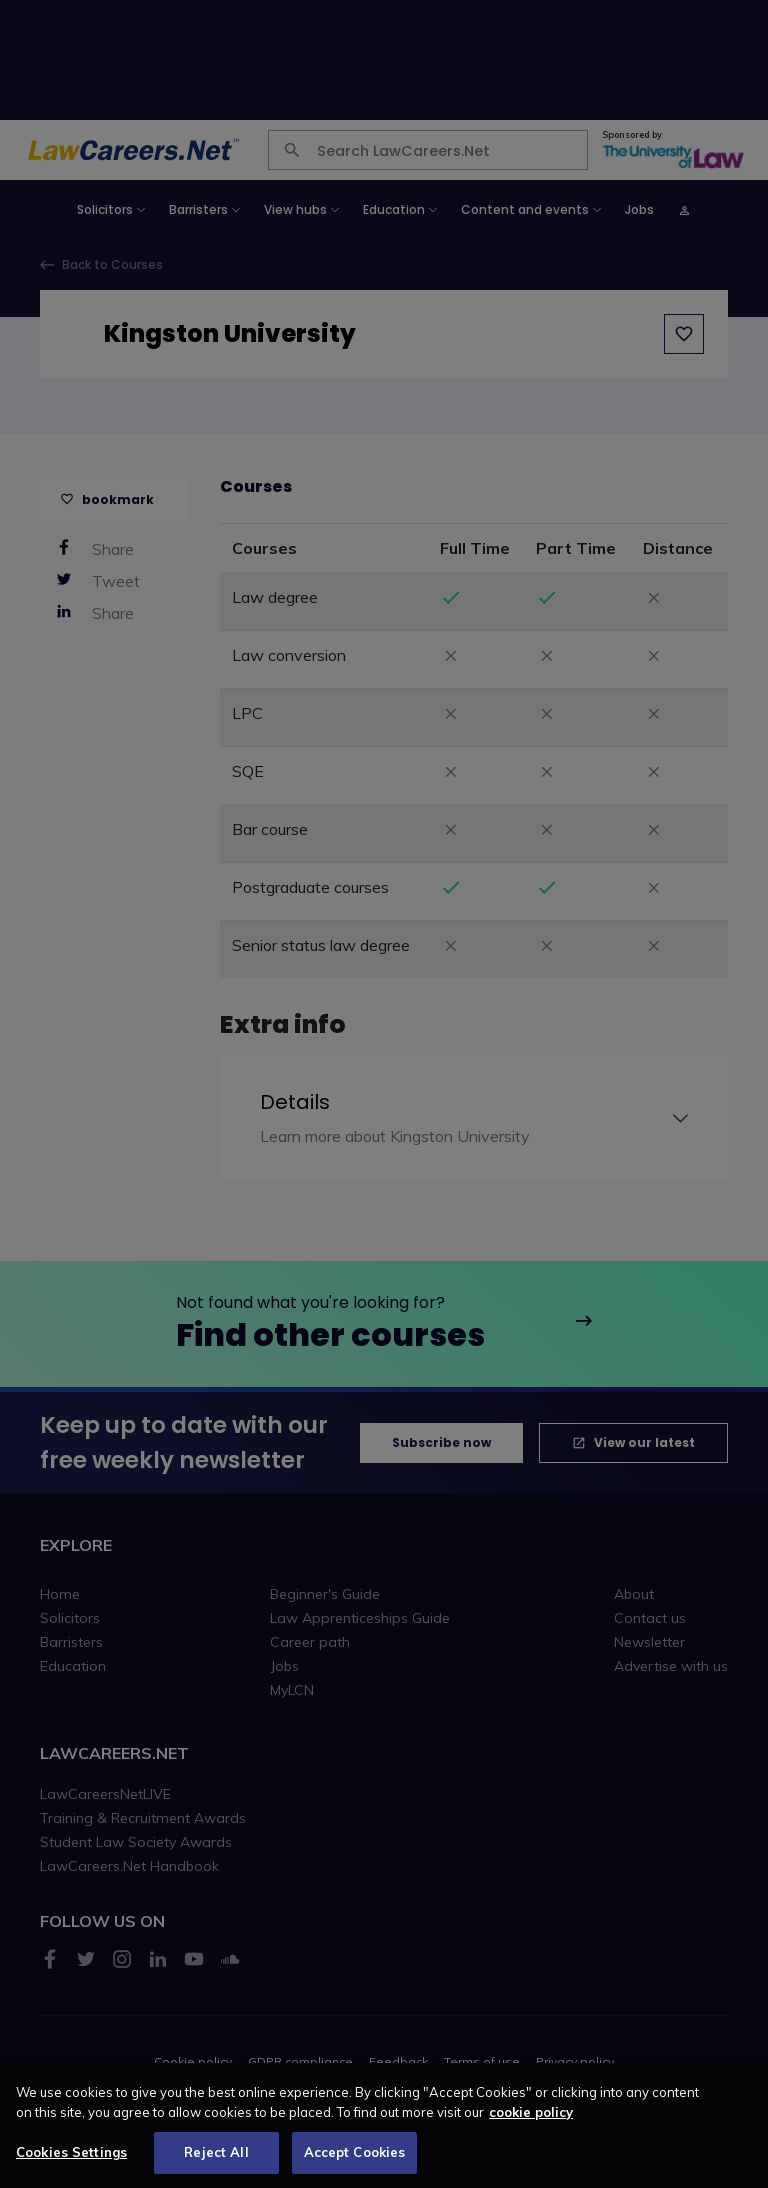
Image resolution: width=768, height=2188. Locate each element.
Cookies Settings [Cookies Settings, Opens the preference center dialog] (71, 2165)
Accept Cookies (355, 2165)
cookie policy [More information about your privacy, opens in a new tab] (531, 2124)
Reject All (216, 2165)
